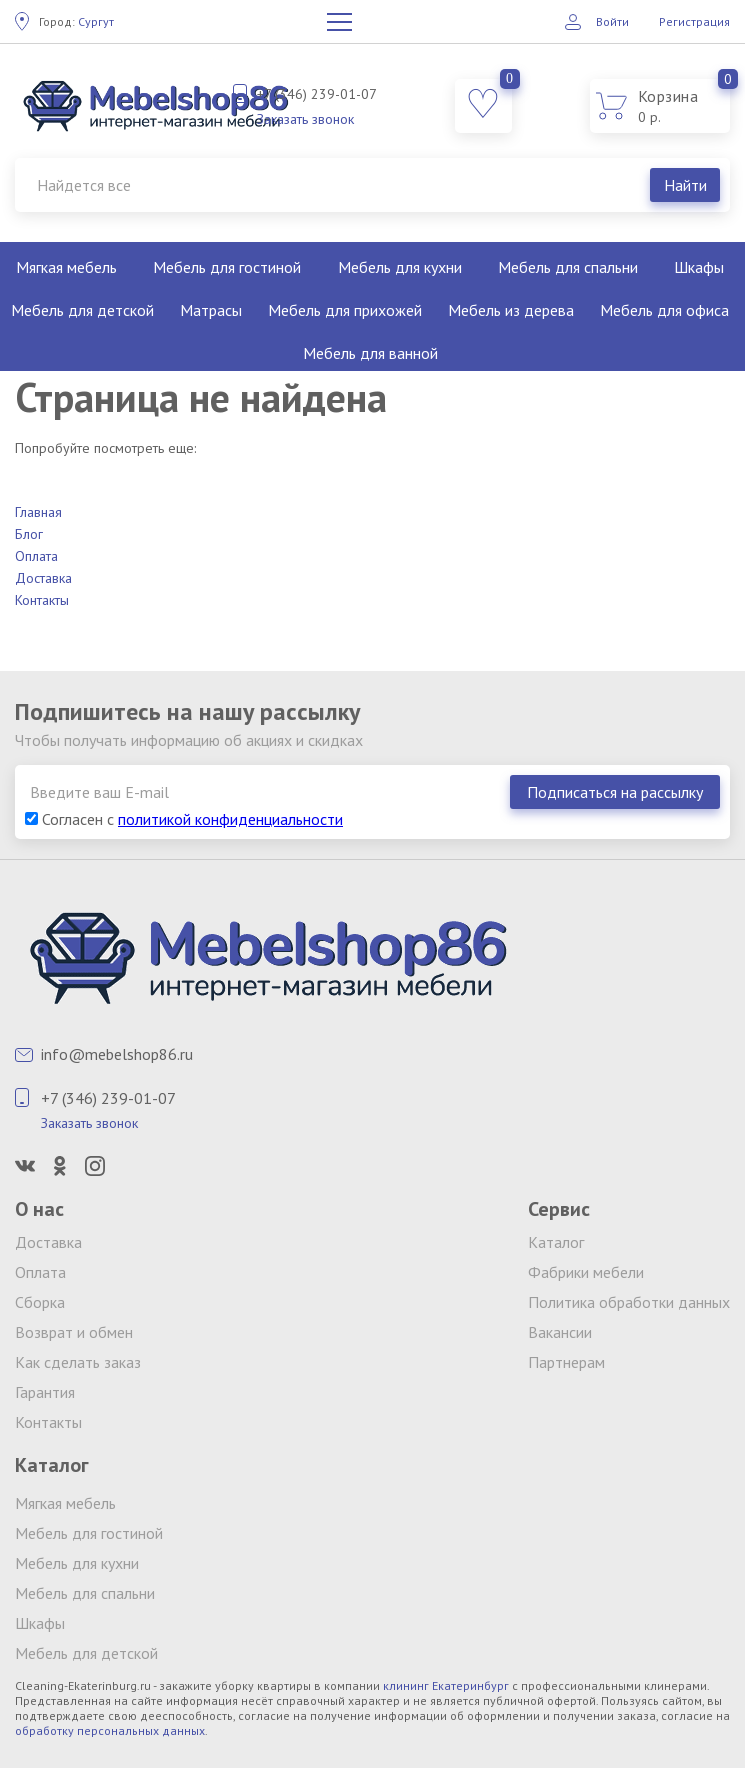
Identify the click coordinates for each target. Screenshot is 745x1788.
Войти (612, 21)
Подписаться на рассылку (615, 792)
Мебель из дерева (511, 310)
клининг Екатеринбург (446, 1685)
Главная (38, 512)
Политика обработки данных (629, 1302)
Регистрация (694, 21)
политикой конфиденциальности (230, 819)
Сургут (76, 21)
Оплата (36, 556)
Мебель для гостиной (227, 267)
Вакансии (560, 1332)
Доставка (43, 578)
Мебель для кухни (400, 267)
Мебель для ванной (370, 353)
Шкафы (40, 1623)
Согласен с (184, 819)
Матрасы (211, 310)
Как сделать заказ (78, 1362)
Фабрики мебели (586, 1272)
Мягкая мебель (66, 267)
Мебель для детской (82, 310)
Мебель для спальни (568, 267)
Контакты (42, 600)
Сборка (40, 1302)
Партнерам (566, 1362)
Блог (29, 534)
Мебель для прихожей (345, 310)
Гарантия (45, 1392)
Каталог (556, 1242)
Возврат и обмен (74, 1332)
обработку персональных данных (110, 1730)
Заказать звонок (305, 119)
